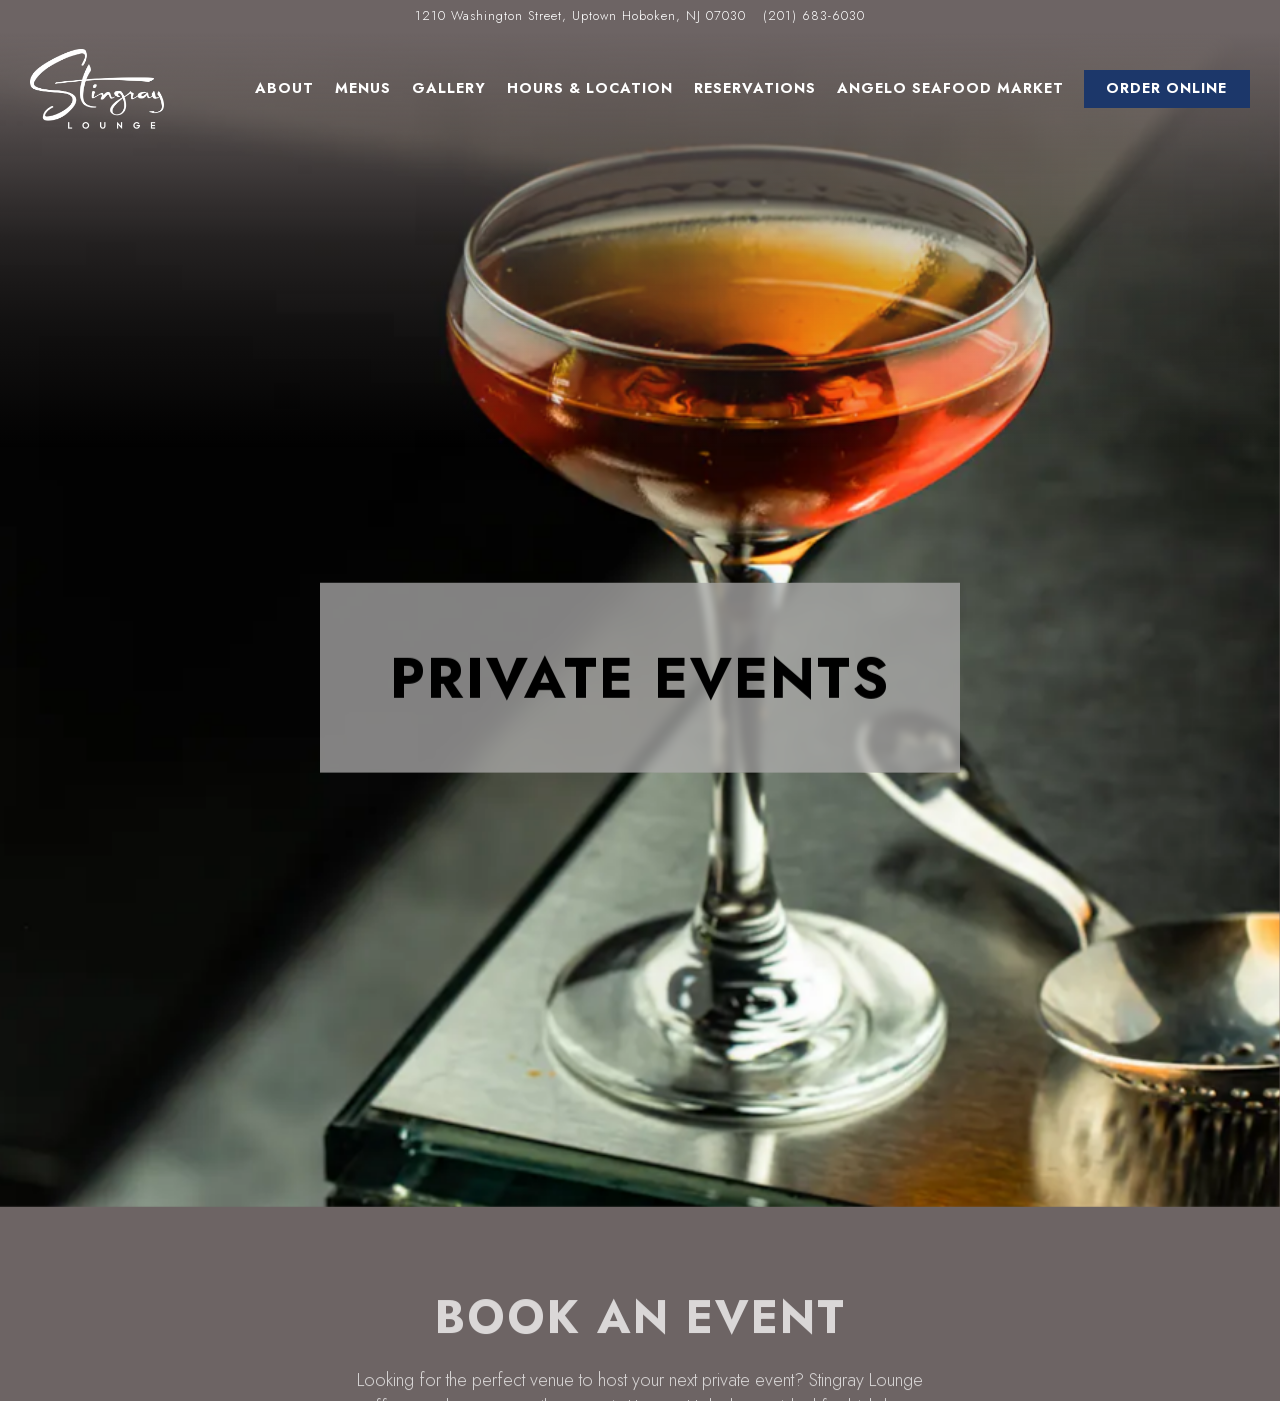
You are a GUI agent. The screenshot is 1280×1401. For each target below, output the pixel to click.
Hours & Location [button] (590, 88)
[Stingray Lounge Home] (97, 88)
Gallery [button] (449, 88)
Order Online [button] (1166, 88)
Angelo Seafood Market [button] (950, 88)
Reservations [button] (755, 88)
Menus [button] (363, 88)
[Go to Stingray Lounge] (580, 15)
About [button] (284, 88)
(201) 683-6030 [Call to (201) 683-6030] (814, 15)
